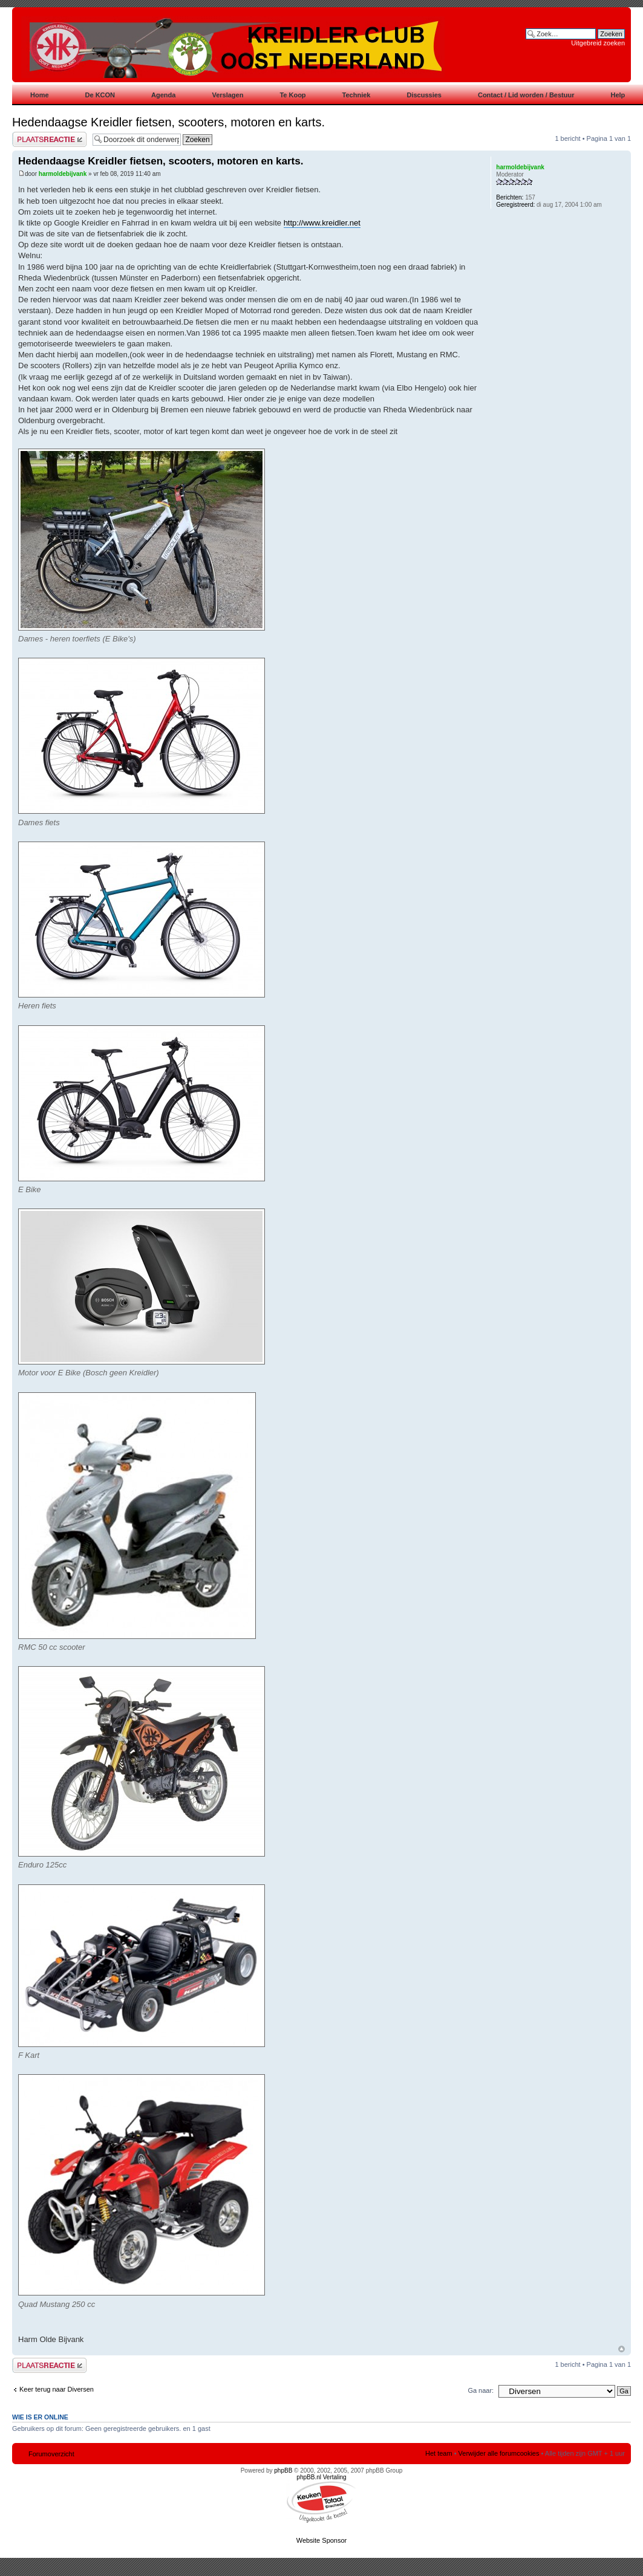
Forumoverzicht (51, 2454)
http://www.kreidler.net (322, 222)
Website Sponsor (321, 2540)
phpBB (283, 2470)
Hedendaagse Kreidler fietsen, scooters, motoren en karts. (168, 122)
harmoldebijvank (62, 173)
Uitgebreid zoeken (598, 43)
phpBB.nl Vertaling (321, 2477)
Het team (438, 2453)
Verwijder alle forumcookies (499, 2453)
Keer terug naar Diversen (56, 2389)
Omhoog (621, 2349)
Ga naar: (481, 2390)
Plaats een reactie (49, 139)
